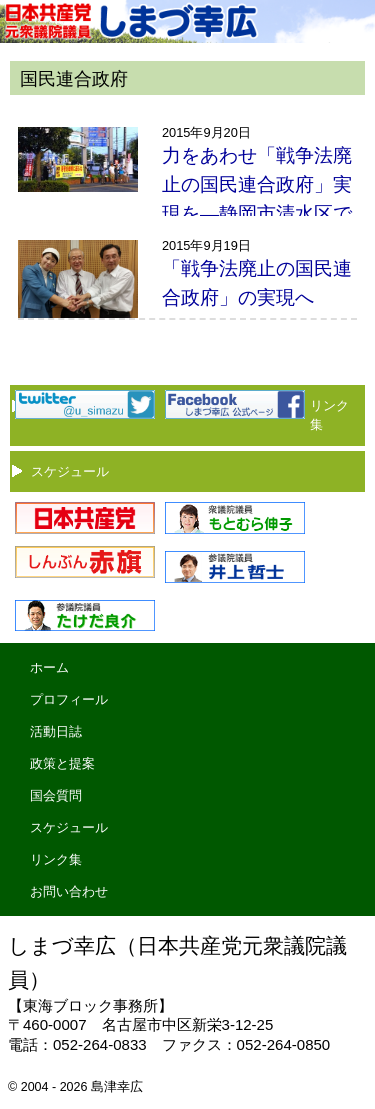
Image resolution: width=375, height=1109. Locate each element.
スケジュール (70, 471)
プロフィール (69, 699)
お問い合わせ (69, 891)
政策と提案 (62, 763)
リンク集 (56, 859)
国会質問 (56, 795)
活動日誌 (56, 731)
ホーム (49, 667)
